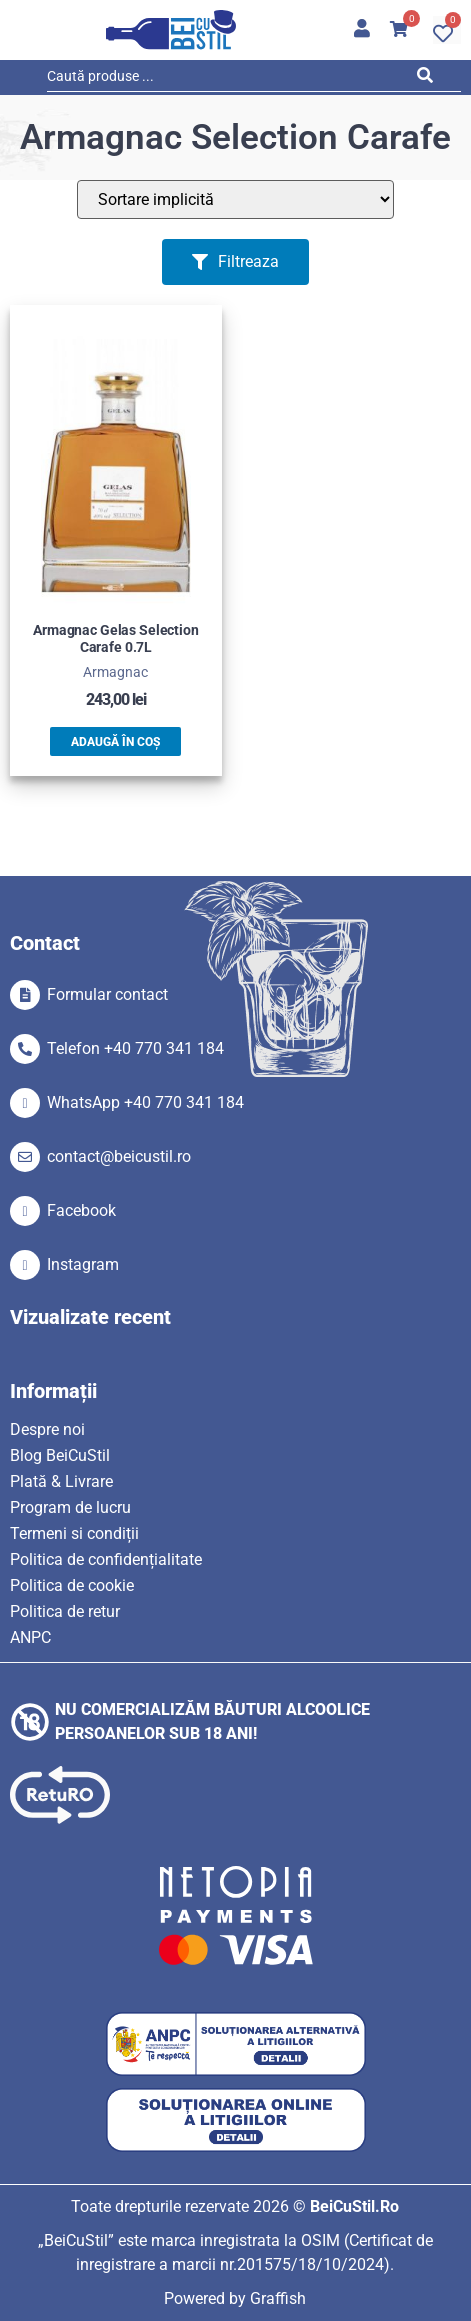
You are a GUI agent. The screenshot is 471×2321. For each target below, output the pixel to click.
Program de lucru (70, 1507)
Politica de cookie (72, 1585)
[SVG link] (171, 30)
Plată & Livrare (61, 1481)
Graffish (278, 2298)
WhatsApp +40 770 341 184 (145, 1102)
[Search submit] (430, 79)
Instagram (83, 1264)
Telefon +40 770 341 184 (135, 1048)
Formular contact (107, 994)
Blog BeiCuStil (60, 1455)
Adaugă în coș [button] (115, 742)
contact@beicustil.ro (119, 1156)
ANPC (30, 1637)
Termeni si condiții (74, 1533)
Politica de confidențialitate (106, 1559)
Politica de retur (65, 1611)
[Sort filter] (235, 199)
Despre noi (47, 1429)
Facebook (81, 1210)
